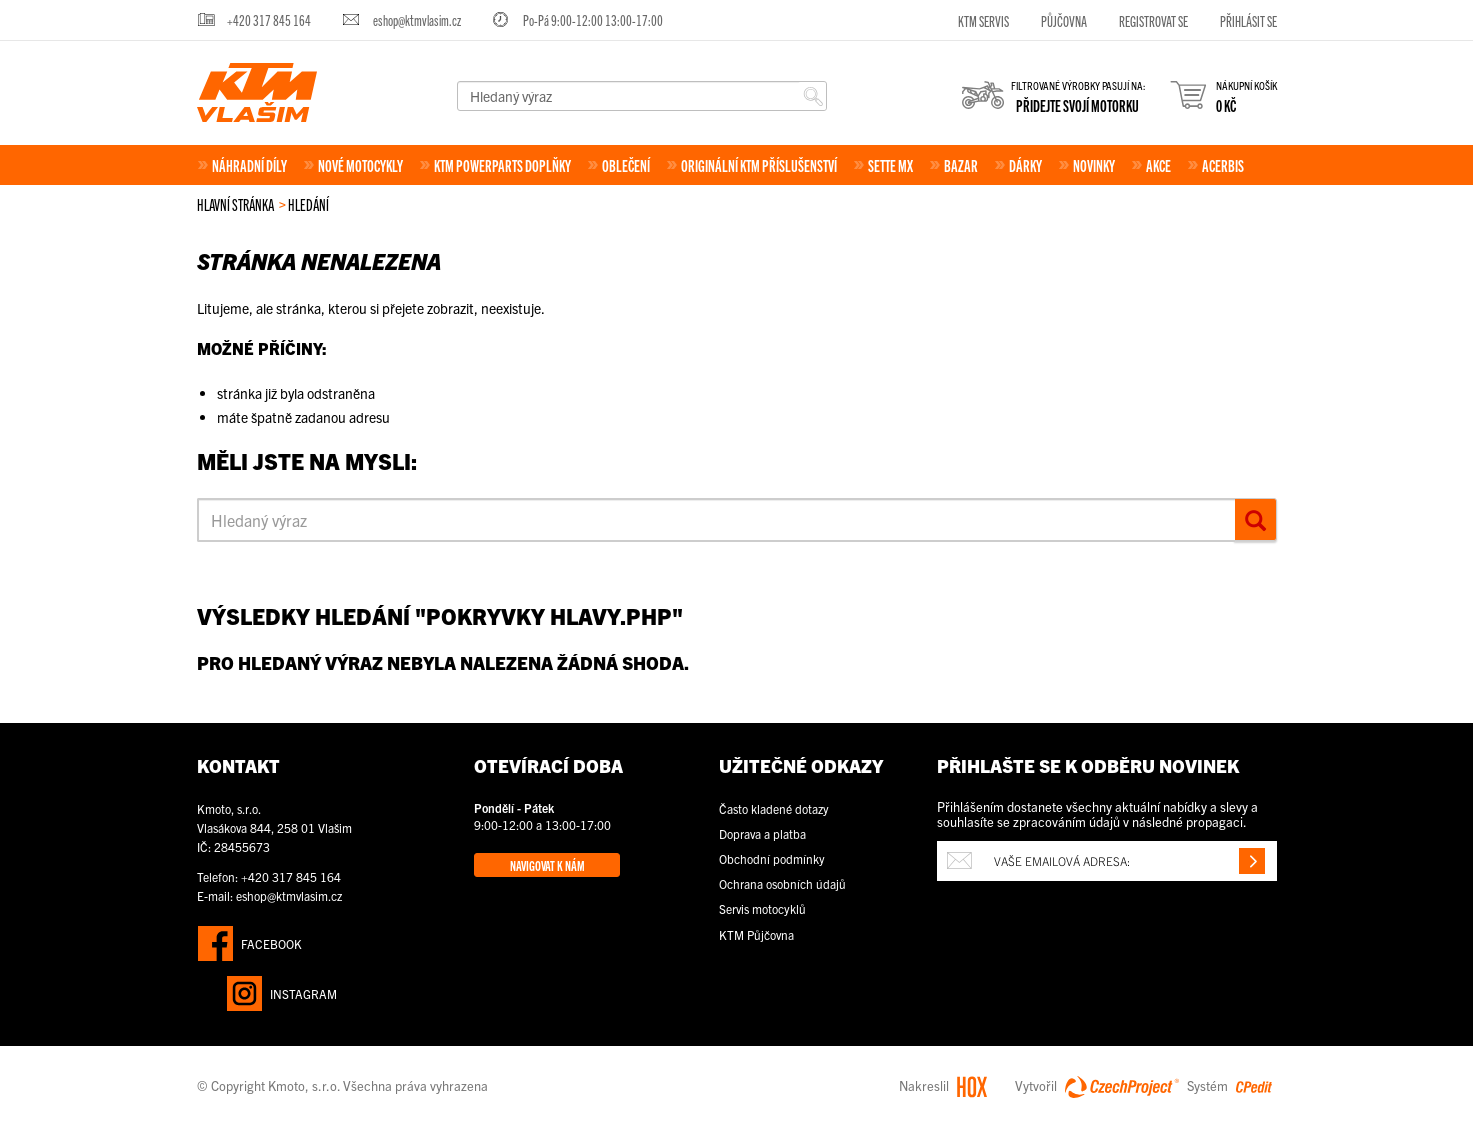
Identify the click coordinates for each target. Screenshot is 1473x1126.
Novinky (1094, 165)
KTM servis (983, 20)
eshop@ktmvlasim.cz (417, 19)
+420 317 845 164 (269, 19)
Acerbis (1223, 165)
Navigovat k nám (547, 865)
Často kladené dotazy (774, 808)
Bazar (961, 165)
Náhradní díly (249, 165)
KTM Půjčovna (756, 934)
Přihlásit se (1248, 20)
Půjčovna (1064, 20)
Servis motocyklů (762, 908)
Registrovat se (1153, 20)
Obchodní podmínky (772, 858)
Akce (1158, 165)
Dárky (1025, 165)
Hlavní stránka (235, 204)
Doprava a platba (762, 833)
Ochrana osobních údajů (782, 883)
